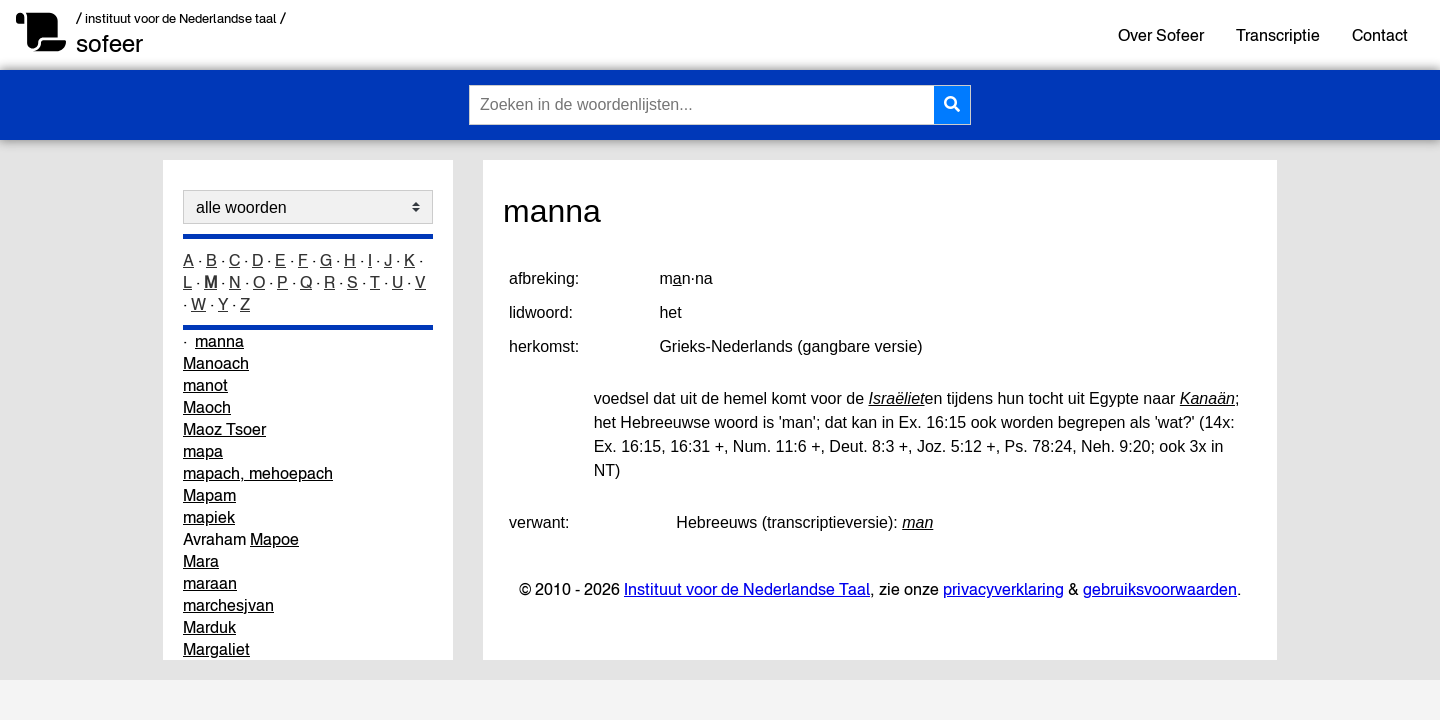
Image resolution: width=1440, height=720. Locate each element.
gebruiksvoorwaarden (1160, 589)
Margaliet (216, 649)
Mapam (209, 495)
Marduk (209, 627)
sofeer (109, 43)
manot (205, 385)
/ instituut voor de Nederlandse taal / (181, 18)
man (917, 522)
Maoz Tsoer (224, 429)
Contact (1380, 35)
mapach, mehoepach (258, 473)
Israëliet (896, 398)
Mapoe (274, 539)
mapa (203, 451)
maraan (210, 583)
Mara (201, 561)
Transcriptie (1278, 35)
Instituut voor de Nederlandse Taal (747, 589)
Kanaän (1207, 398)
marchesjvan (228, 605)
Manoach (216, 363)
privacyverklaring (1003, 589)
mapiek (209, 517)
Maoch (207, 407)
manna (219, 341)
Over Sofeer (1161, 35)
